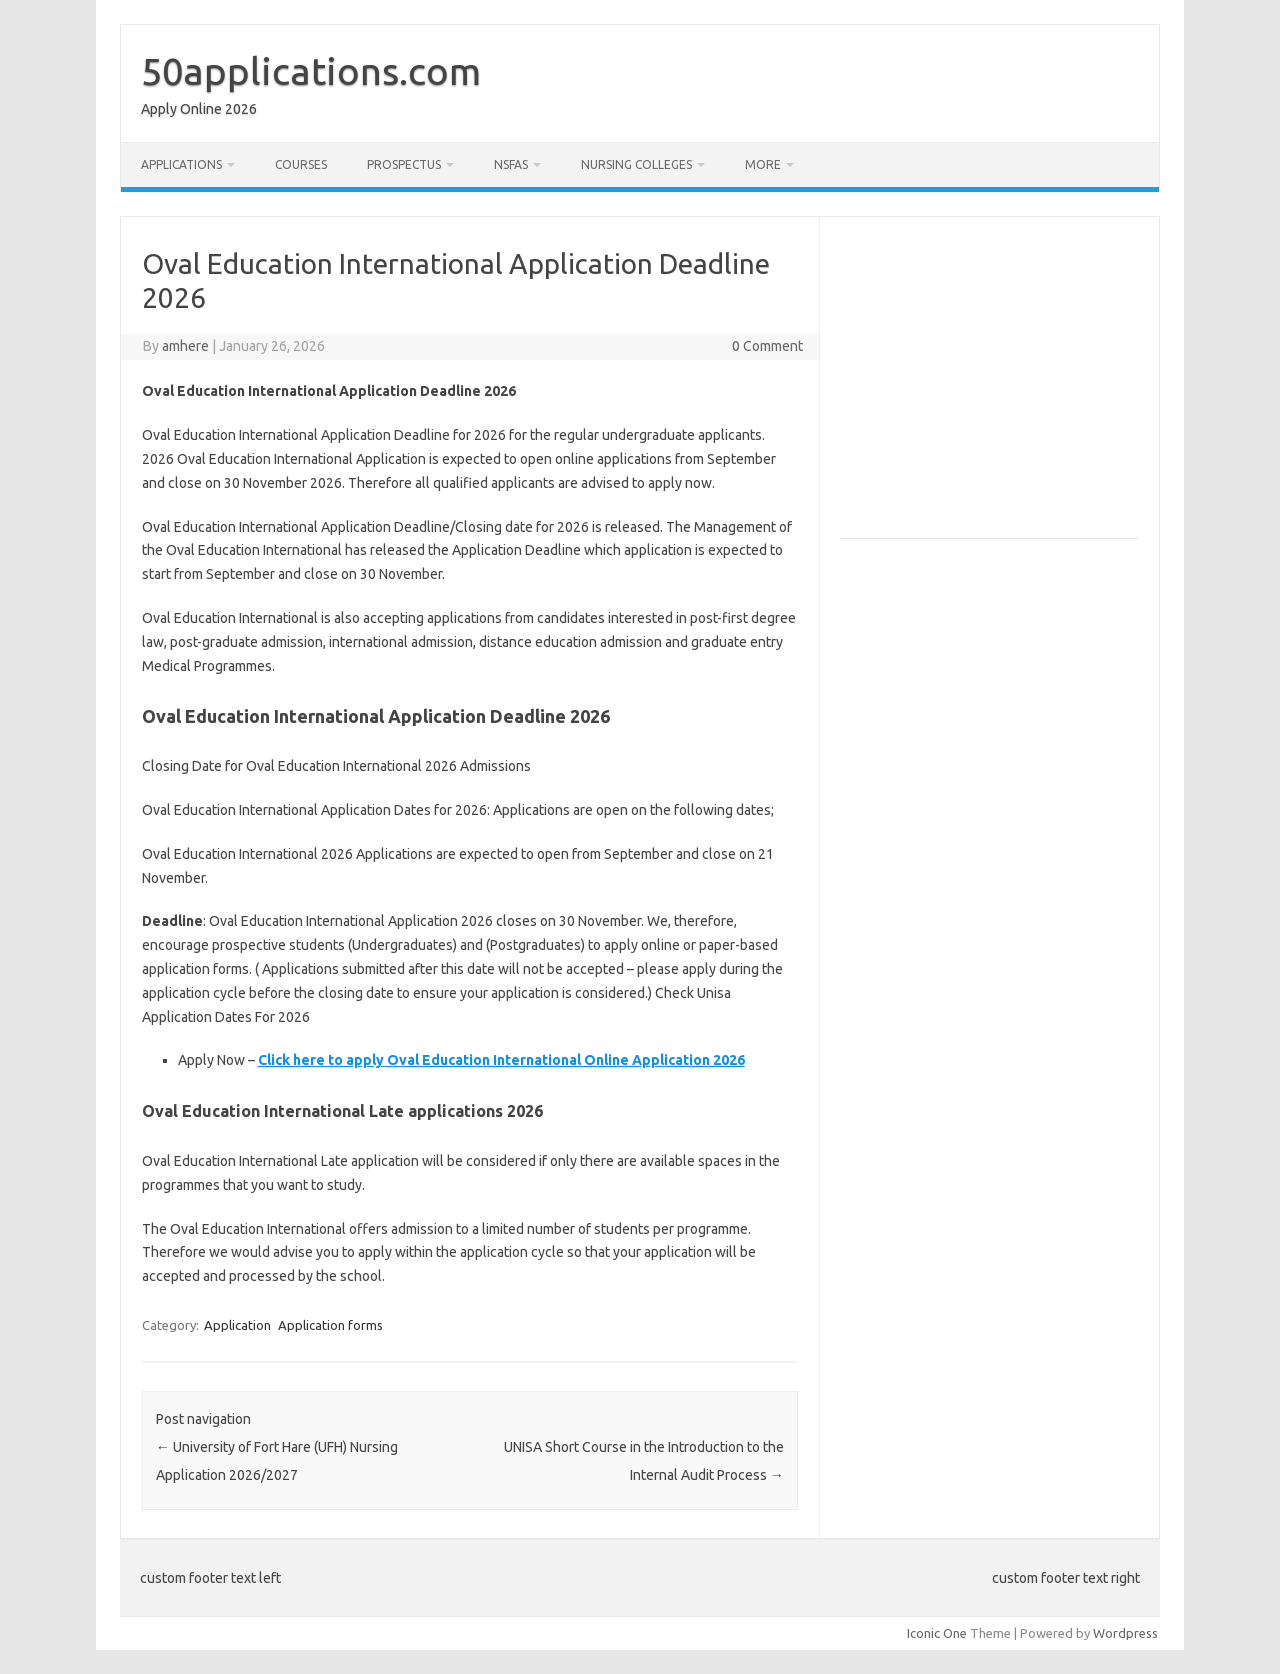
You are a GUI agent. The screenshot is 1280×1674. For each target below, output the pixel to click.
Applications (181, 164)
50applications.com (311, 71)
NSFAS (511, 164)
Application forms (330, 1325)
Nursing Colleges (636, 164)
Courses (301, 164)
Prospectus (404, 164)
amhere (185, 346)
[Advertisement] (1008, 386)
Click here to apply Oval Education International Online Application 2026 (501, 1060)
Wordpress (1125, 1633)
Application (237, 1325)
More (763, 164)
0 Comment (767, 346)
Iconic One (937, 1633)
